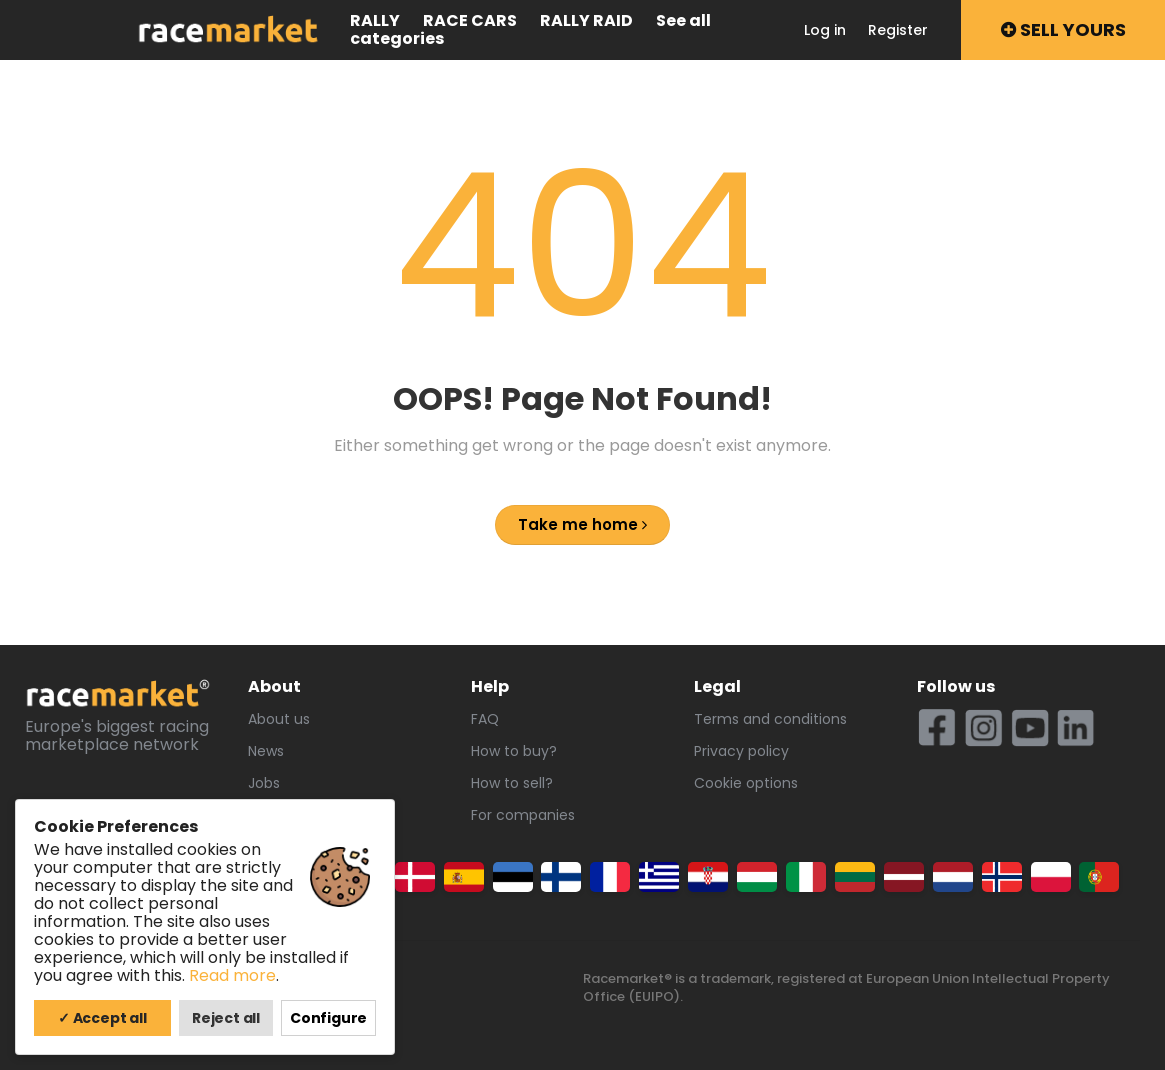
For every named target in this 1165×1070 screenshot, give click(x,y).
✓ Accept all (102, 1018)
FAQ (485, 719)
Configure (328, 1018)
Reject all (226, 1018)
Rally (375, 20)
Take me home (582, 524)
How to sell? (512, 783)
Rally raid (586, 20)
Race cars (470, 20)
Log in (825, 30)
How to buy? (514, 751)
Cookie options (746, 783)
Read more (232, 975)
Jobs (264, 783)
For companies (523, 815)
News (266, 751)
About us (279, 719)
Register (898, 30)
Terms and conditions (770, 719)
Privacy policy (741, 751)
